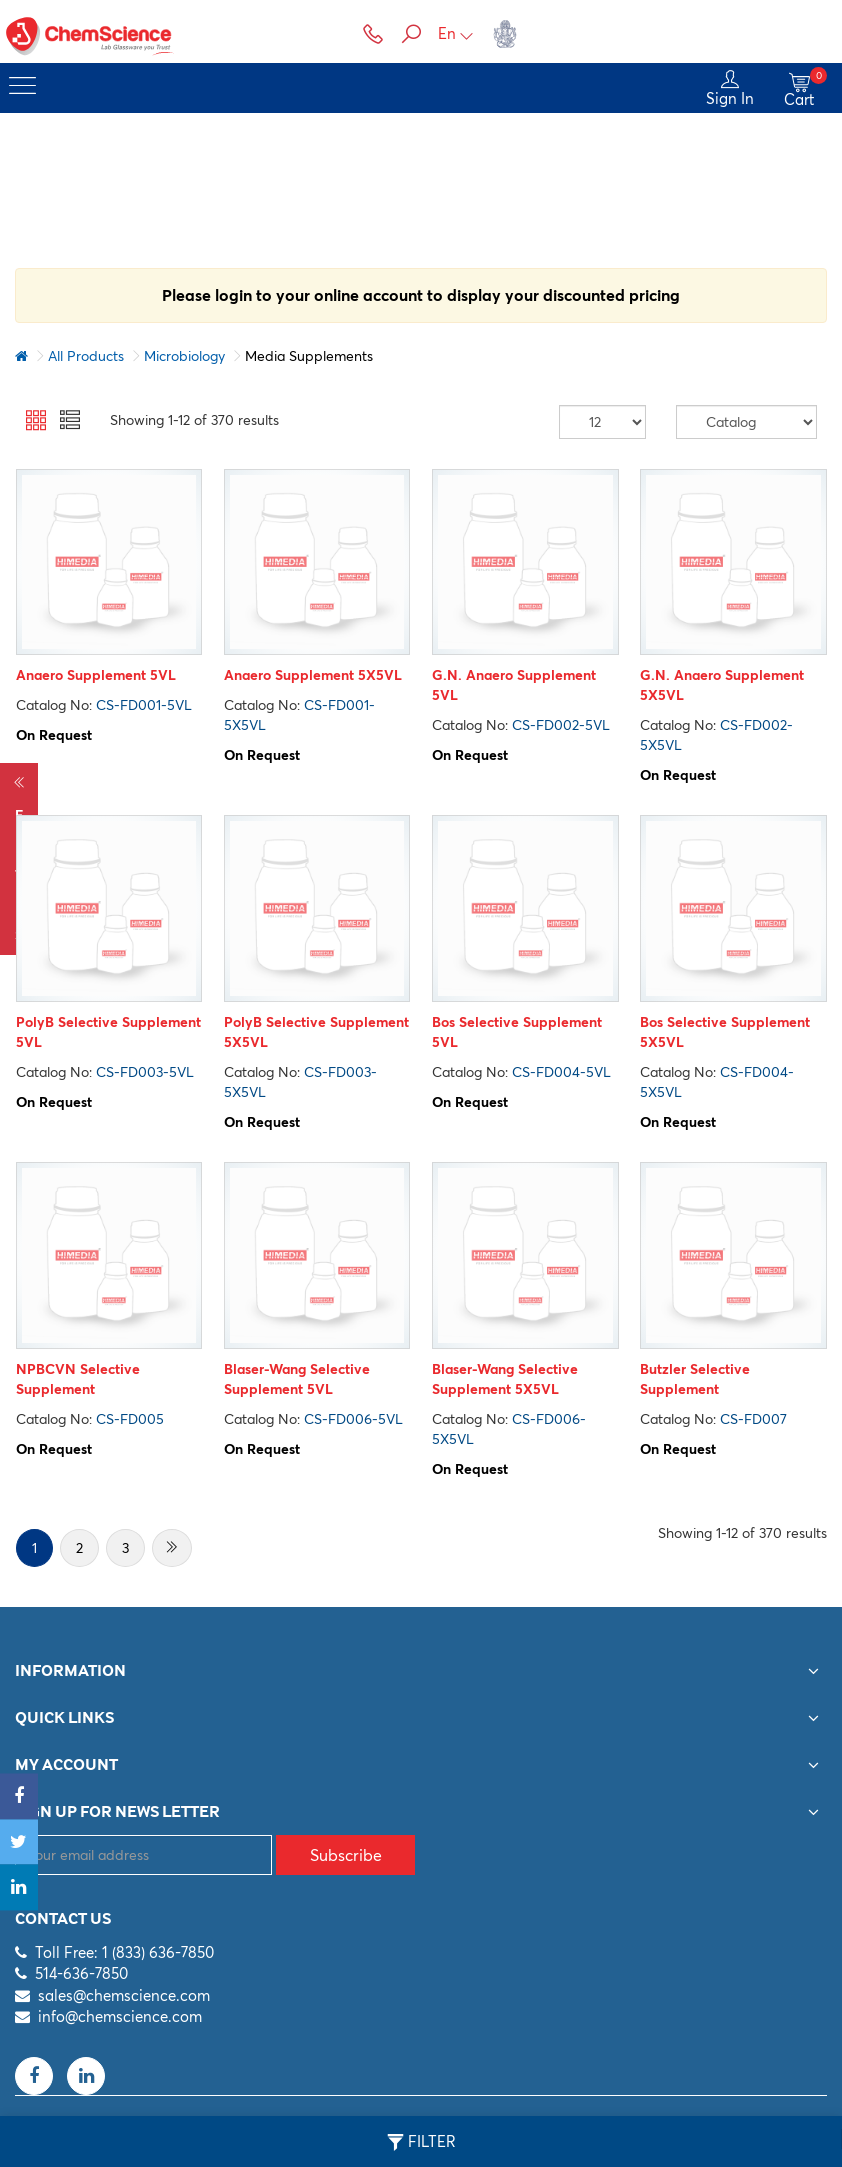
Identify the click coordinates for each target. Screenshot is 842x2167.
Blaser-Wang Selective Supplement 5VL (296, 1379)
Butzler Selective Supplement (695, 1379)
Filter (421, 2142)
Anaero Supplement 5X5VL (312, 676)
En (456, 33)
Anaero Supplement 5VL (95, 676)
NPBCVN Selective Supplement (77, 1379)
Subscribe (346, 1855)
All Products (86, 356)
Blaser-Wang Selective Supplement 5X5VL (505, 1379)
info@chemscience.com (120, 2016)
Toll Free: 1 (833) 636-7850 (124, 1952)
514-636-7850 (81, 1974)
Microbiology (184, 356)
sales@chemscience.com (124, 1995)
